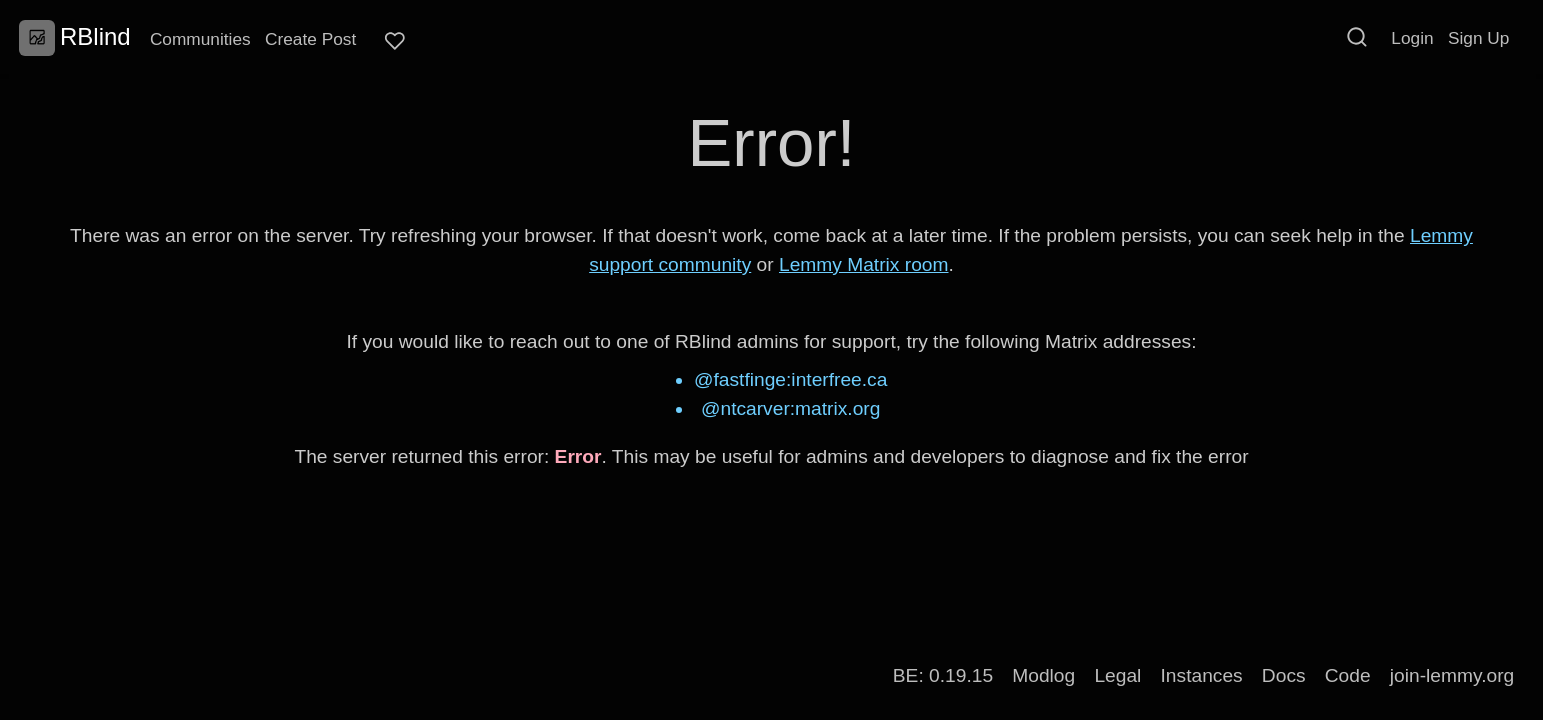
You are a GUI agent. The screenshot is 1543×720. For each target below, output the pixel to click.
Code (1348, 675)
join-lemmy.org (1452, 675)
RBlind (75, 37)
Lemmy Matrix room (864, 264)
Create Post (310, 39)
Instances (1202, 675)
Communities (200, 39)
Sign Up (1478, 38)
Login (1412, 38)
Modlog (1043, 675)
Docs (1284, 675)
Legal (1117, 675)
